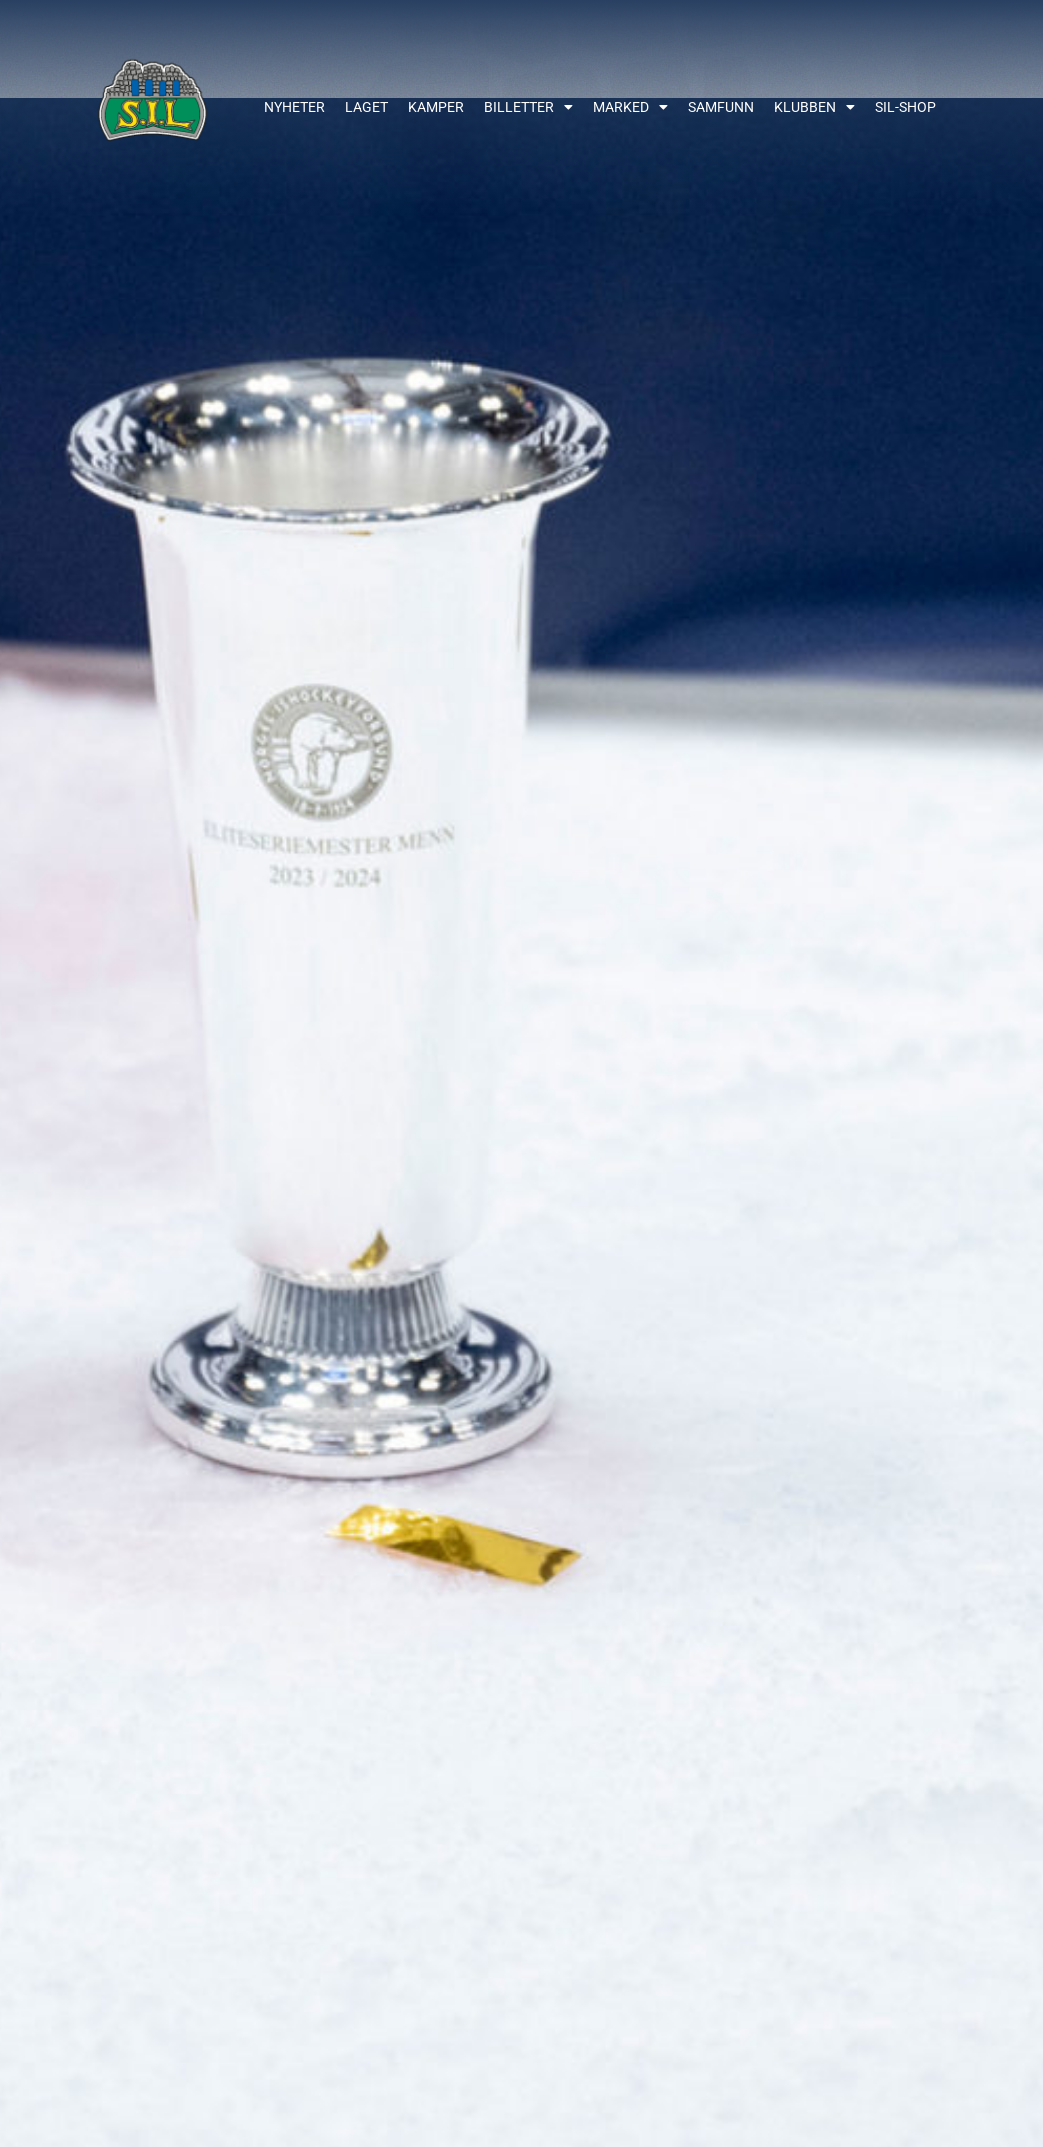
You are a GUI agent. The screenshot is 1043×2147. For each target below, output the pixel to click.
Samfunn (721, 107)
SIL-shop (905, 107)
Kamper (436, 107)
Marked (630, 107)
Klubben (814, 107)
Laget (366, 107)
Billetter (528, 107)
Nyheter (294, 107)
